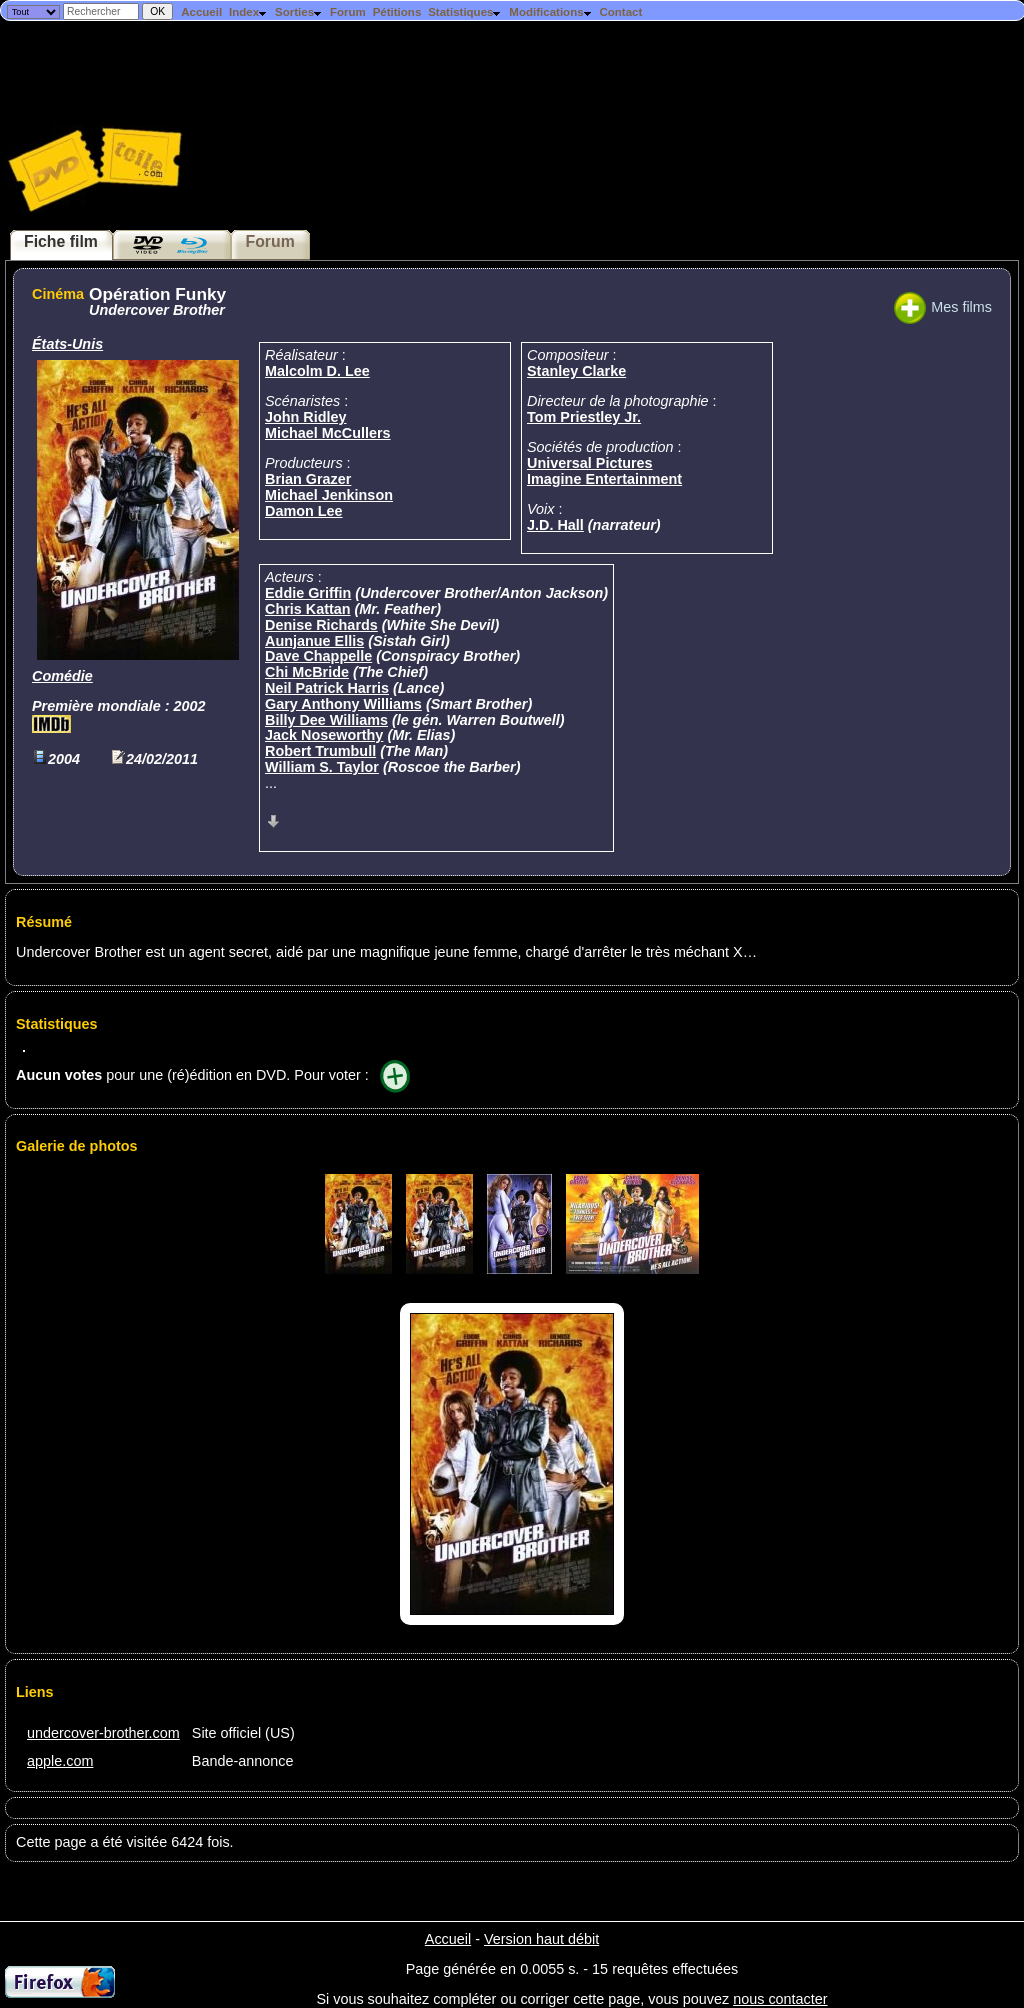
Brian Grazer (308, 479)
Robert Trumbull (320, 751)
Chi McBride (307, 672)
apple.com (60, 1761)
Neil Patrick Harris (327, 688)
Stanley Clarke (576, 371)
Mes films (943, 307)
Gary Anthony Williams (343, 704)
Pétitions (397, 12)
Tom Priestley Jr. (584, 417)
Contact (620, 12)
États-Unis (67, 344)
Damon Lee (304, 511)
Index (248, 12)
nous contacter (780, 1999)
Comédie (62, 676)
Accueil (201, 12)
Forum (348, 12)
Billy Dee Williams (326, 720)
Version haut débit (541, 1939)
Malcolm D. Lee (317, 371)
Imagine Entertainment (604, 479)
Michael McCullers (328, 433)
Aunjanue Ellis (314, 641)
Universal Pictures (590, 463)
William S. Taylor (322, 767)
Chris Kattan (308, 609)
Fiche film (61, 241)
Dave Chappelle (318, 656)
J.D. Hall (555, 525)
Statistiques (465, 12)
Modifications (550, 12)
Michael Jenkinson (329, 495)
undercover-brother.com (103, 1733)
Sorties (299, 12)
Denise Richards (321, 625)
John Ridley (306, 417)
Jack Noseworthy (324, 735)
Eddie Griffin (308, 593)
